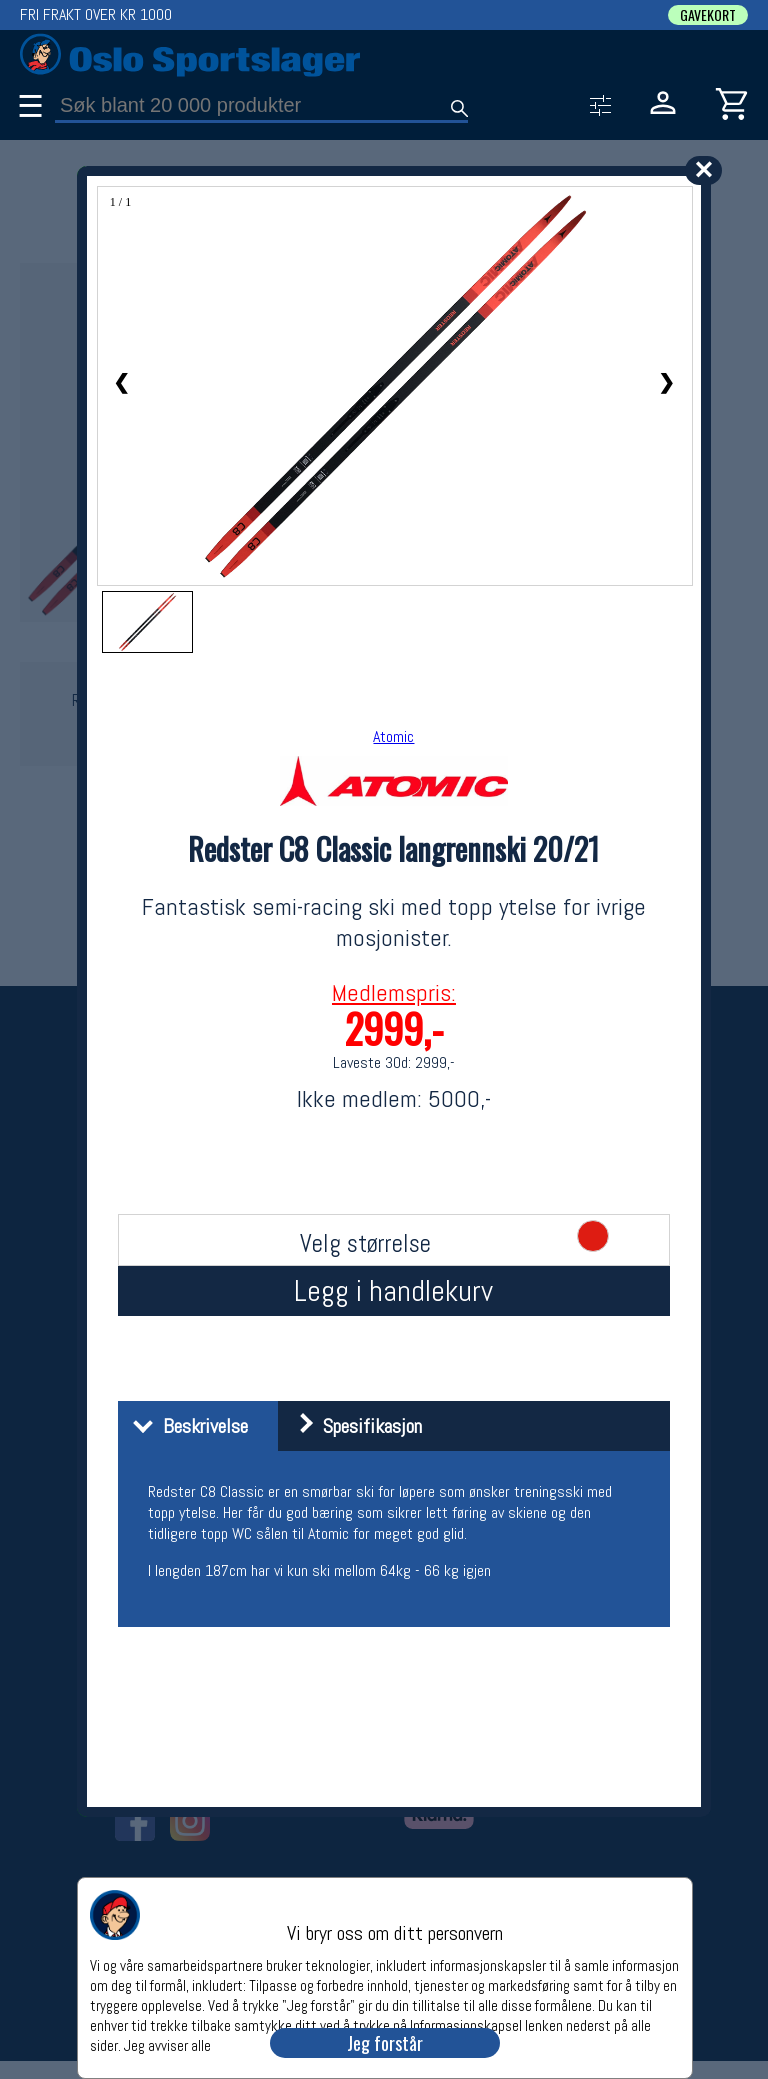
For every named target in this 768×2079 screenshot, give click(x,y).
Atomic (393, 736)
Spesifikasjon (352, 1426)
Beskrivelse (185, 1426)
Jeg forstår (385, 2043)
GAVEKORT (708, 15)
